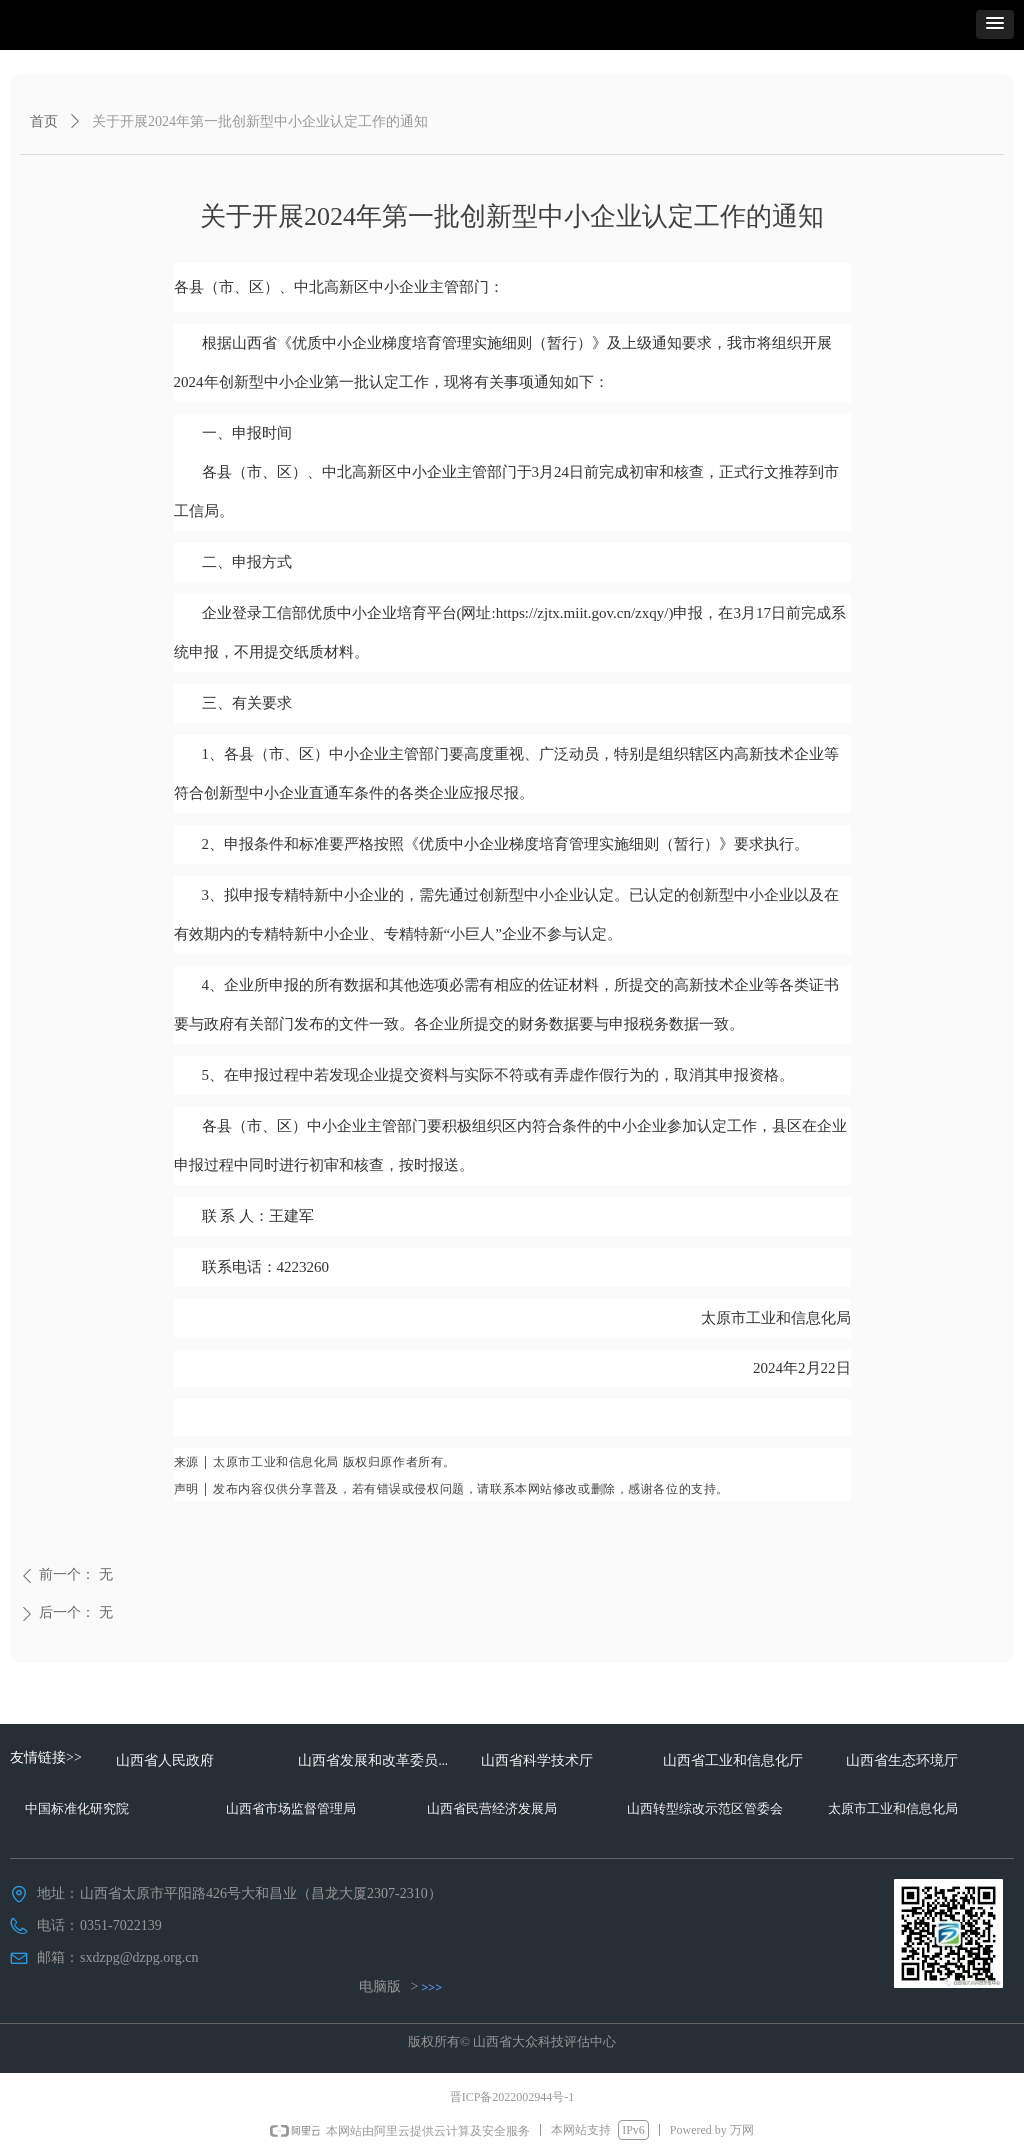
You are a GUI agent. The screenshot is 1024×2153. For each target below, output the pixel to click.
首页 (44, 121)
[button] (995, 24)
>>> (432, 1987)
